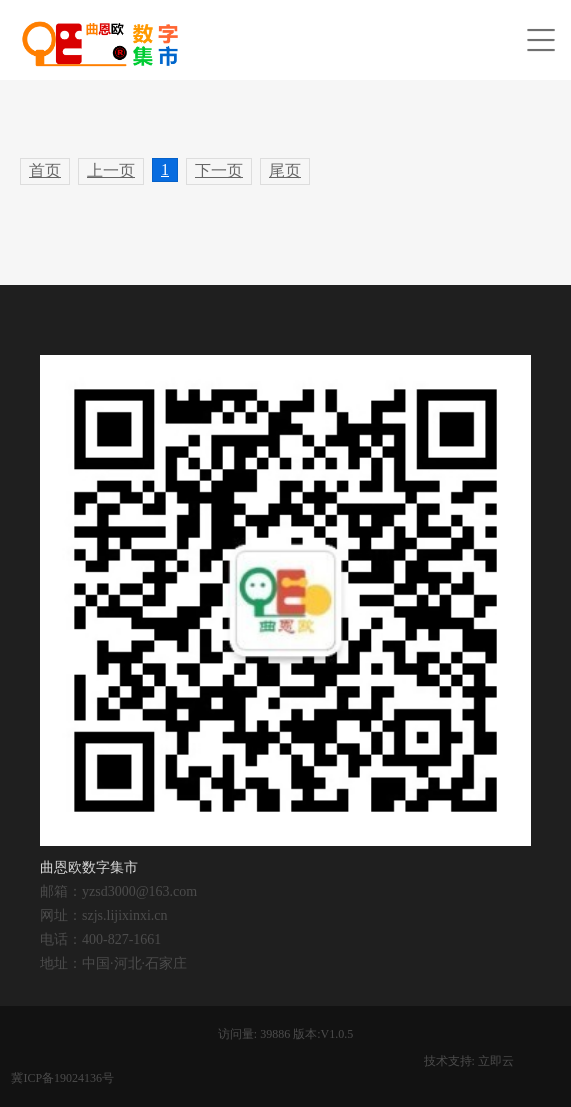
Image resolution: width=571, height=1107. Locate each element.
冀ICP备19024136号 (62, 1078)
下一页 (219, 170)
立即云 (496, 1061)
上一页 (111, 170)
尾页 (285, 170)
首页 (45, 170)
